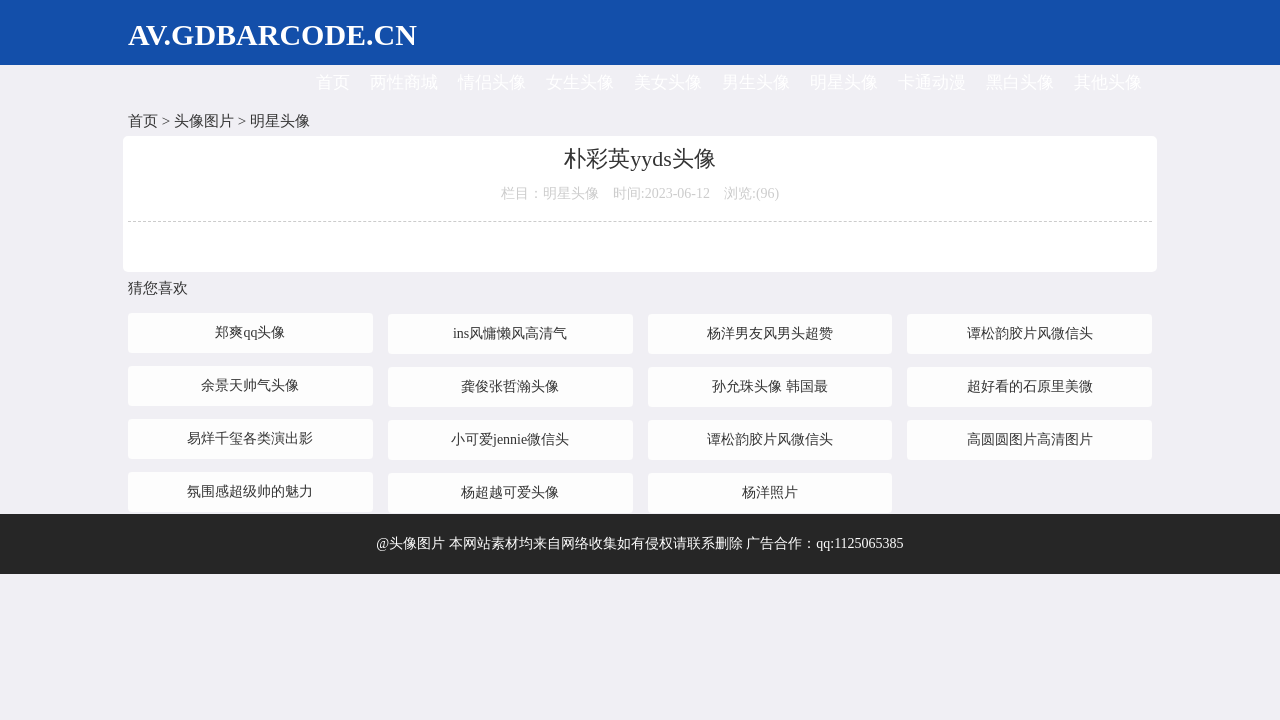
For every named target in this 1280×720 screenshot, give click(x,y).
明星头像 (844, 82)
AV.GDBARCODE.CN (272, 34)
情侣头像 (492, 82)
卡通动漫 (932, 82)
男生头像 (756, 82)
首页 (333, 82)
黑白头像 (1020, 82)
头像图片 (204, 121)
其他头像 (1108, 82)
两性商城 (404, 82)
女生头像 (580, 82)
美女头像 (668, 82)
